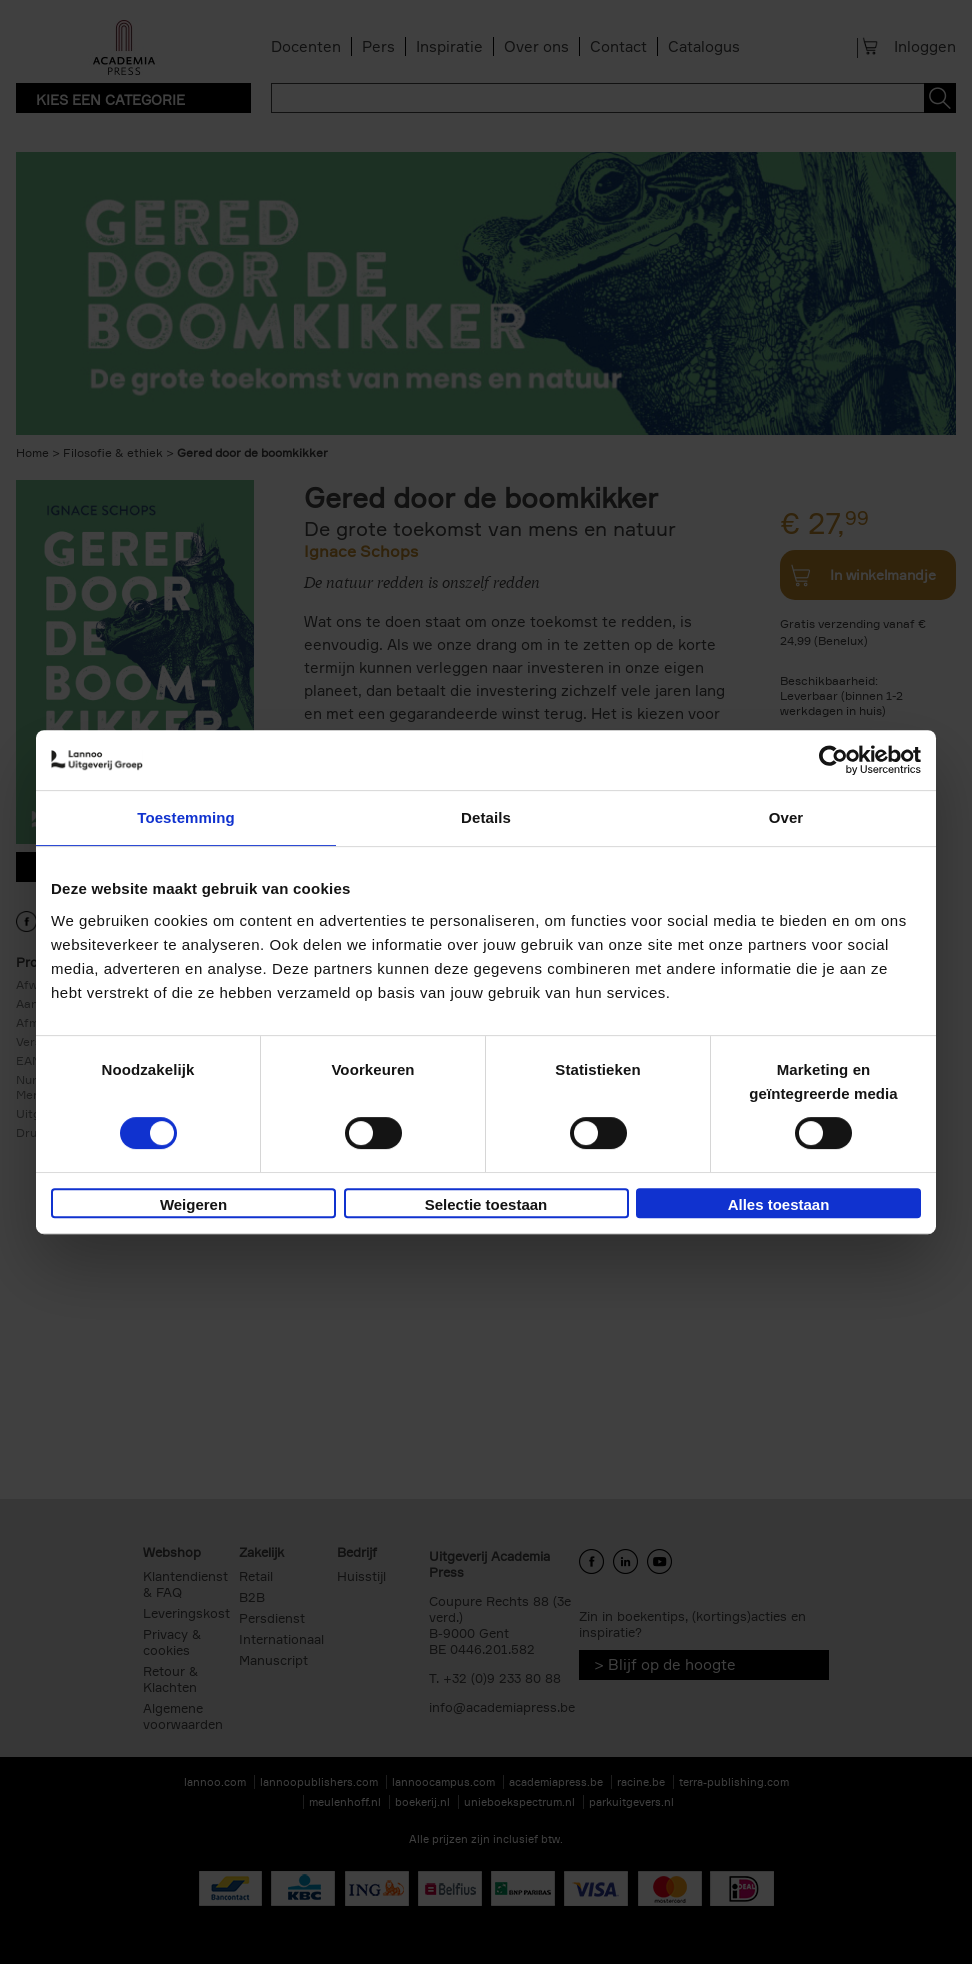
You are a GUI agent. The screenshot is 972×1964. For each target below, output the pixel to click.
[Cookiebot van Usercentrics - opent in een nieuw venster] (833, 760)
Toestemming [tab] (186, 817)
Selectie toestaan (486, 1204)
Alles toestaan (779, 1204)
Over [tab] (786, 817)
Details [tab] (486, 817)
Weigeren (193, 1204)
